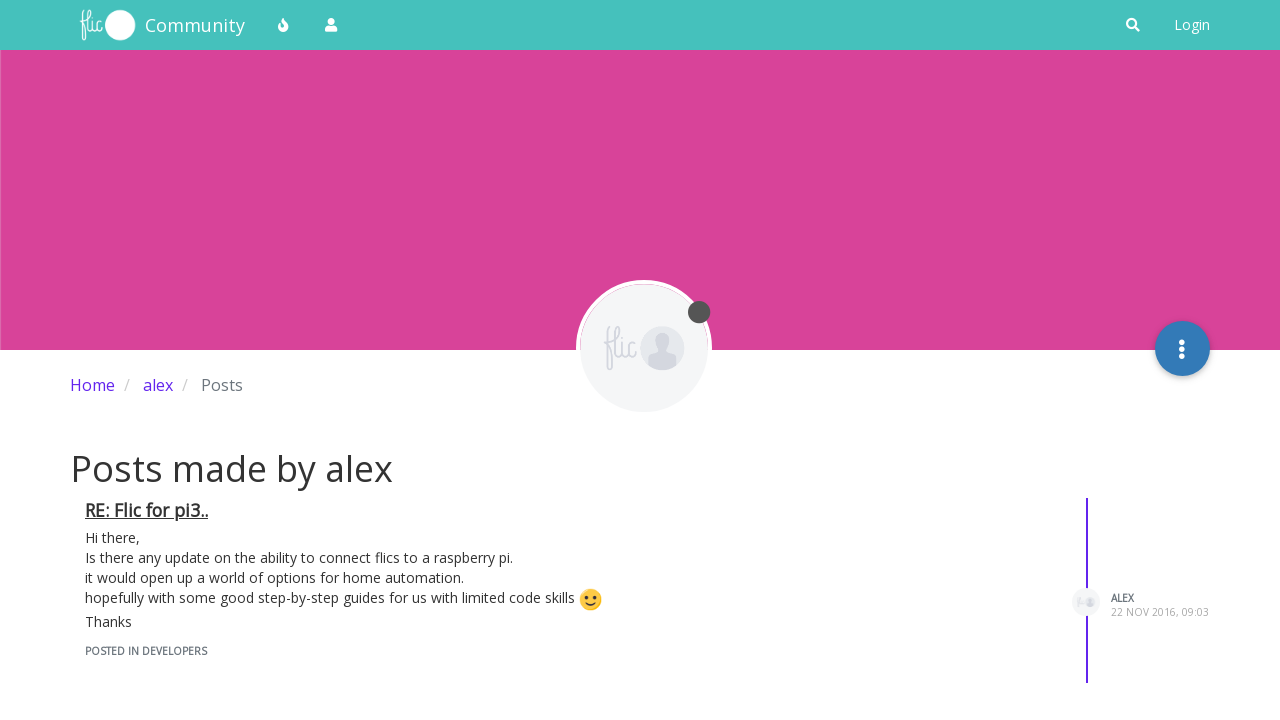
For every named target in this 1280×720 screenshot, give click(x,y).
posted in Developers (146, 651)
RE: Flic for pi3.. (146, 510)
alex (1122, 598)
